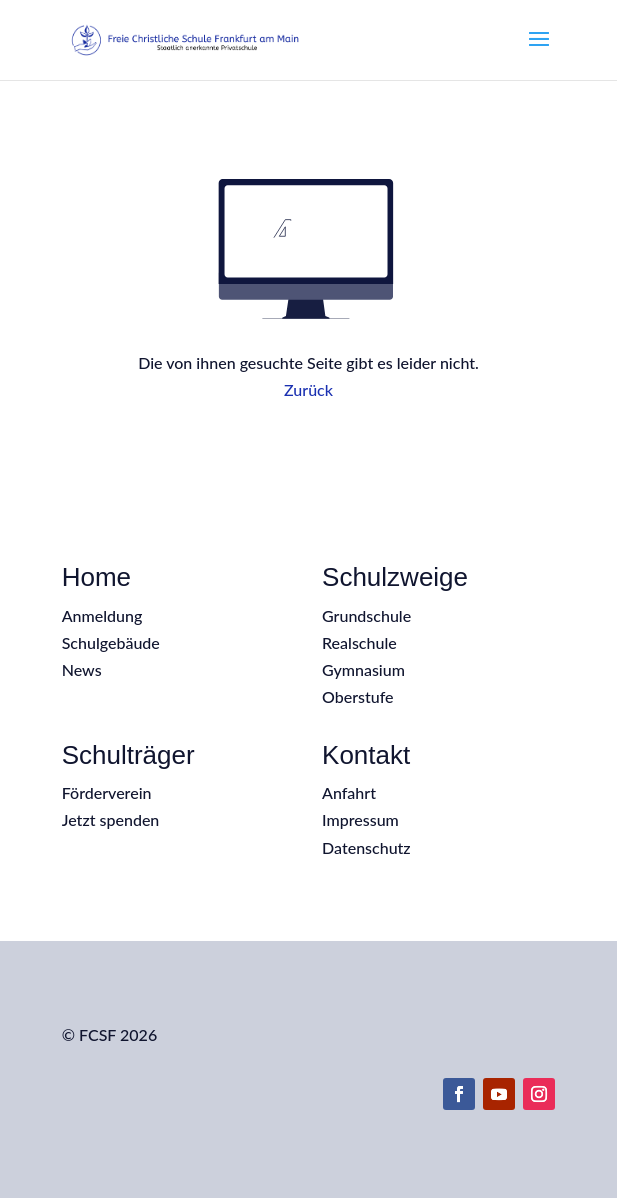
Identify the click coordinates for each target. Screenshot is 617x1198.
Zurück (308, 389)
